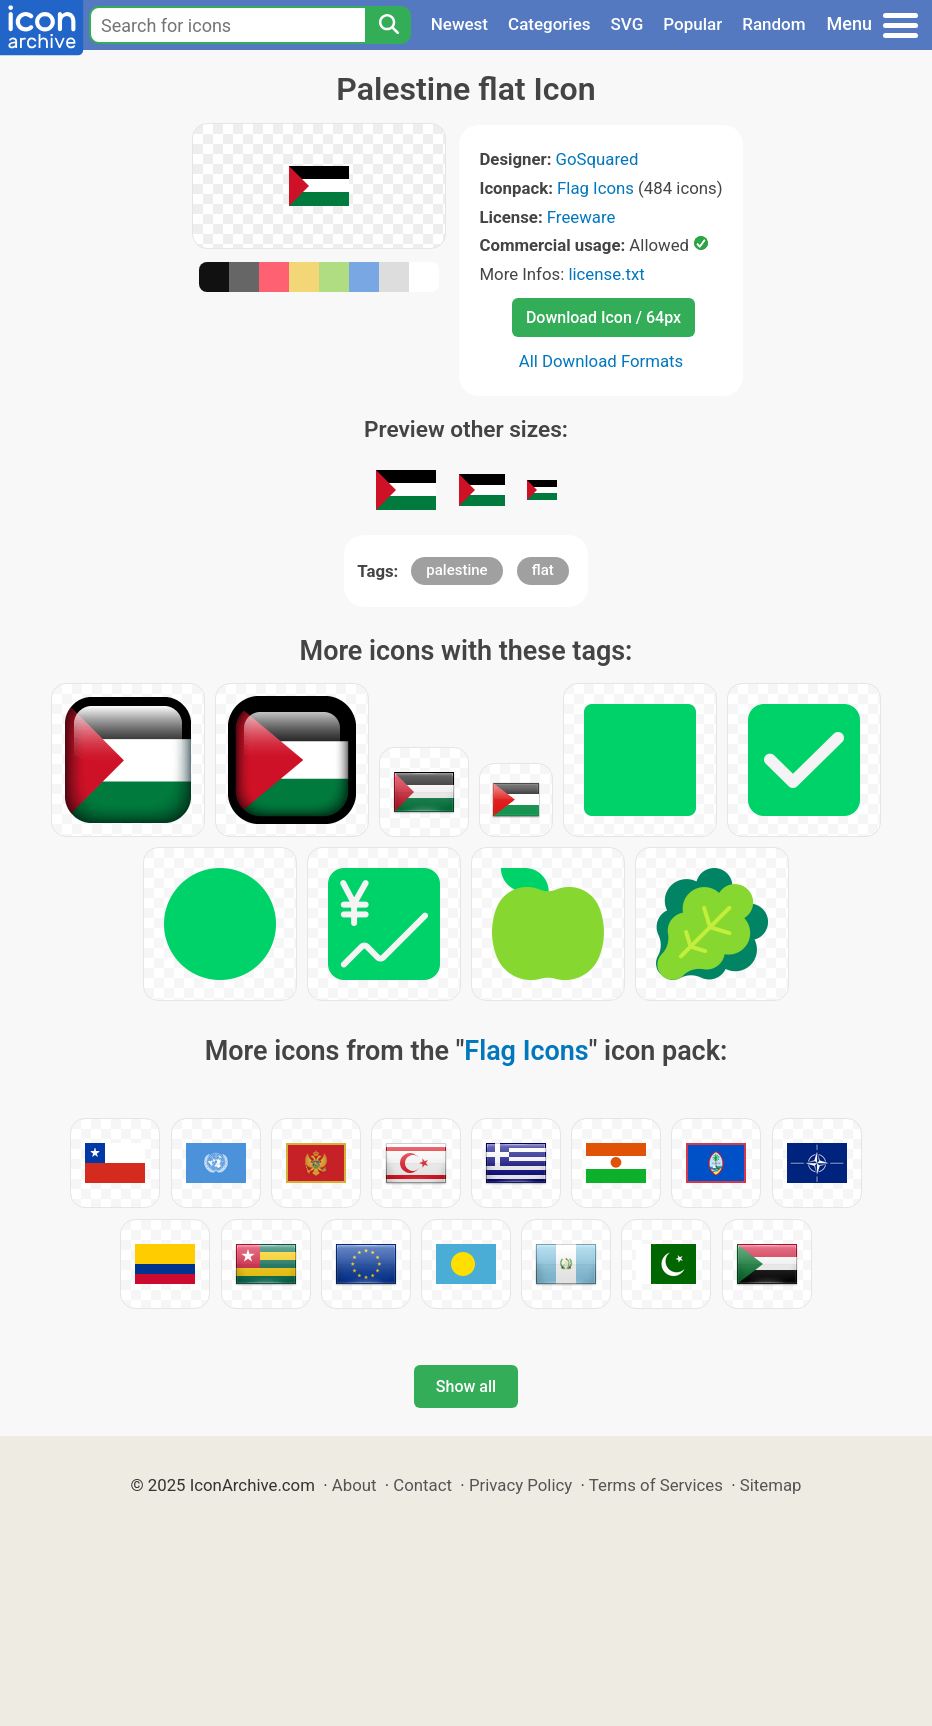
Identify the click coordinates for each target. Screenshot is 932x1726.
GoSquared (597, 159)
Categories (549, 24)
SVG (627, 24)
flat (543, 570)
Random (773, 24)
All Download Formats (601, 361)
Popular (692, 24)
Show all (466, 1386)
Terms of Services (656, 1485)
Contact (422, 1485)
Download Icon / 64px (603, 317)
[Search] (388, 25)
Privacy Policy (520, 1485)
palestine (456, 570)
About (354, 1485)
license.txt (606, 274)
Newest (459, 24)
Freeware (581, 217)
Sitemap (771, 1485)
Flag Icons (595, 188)
